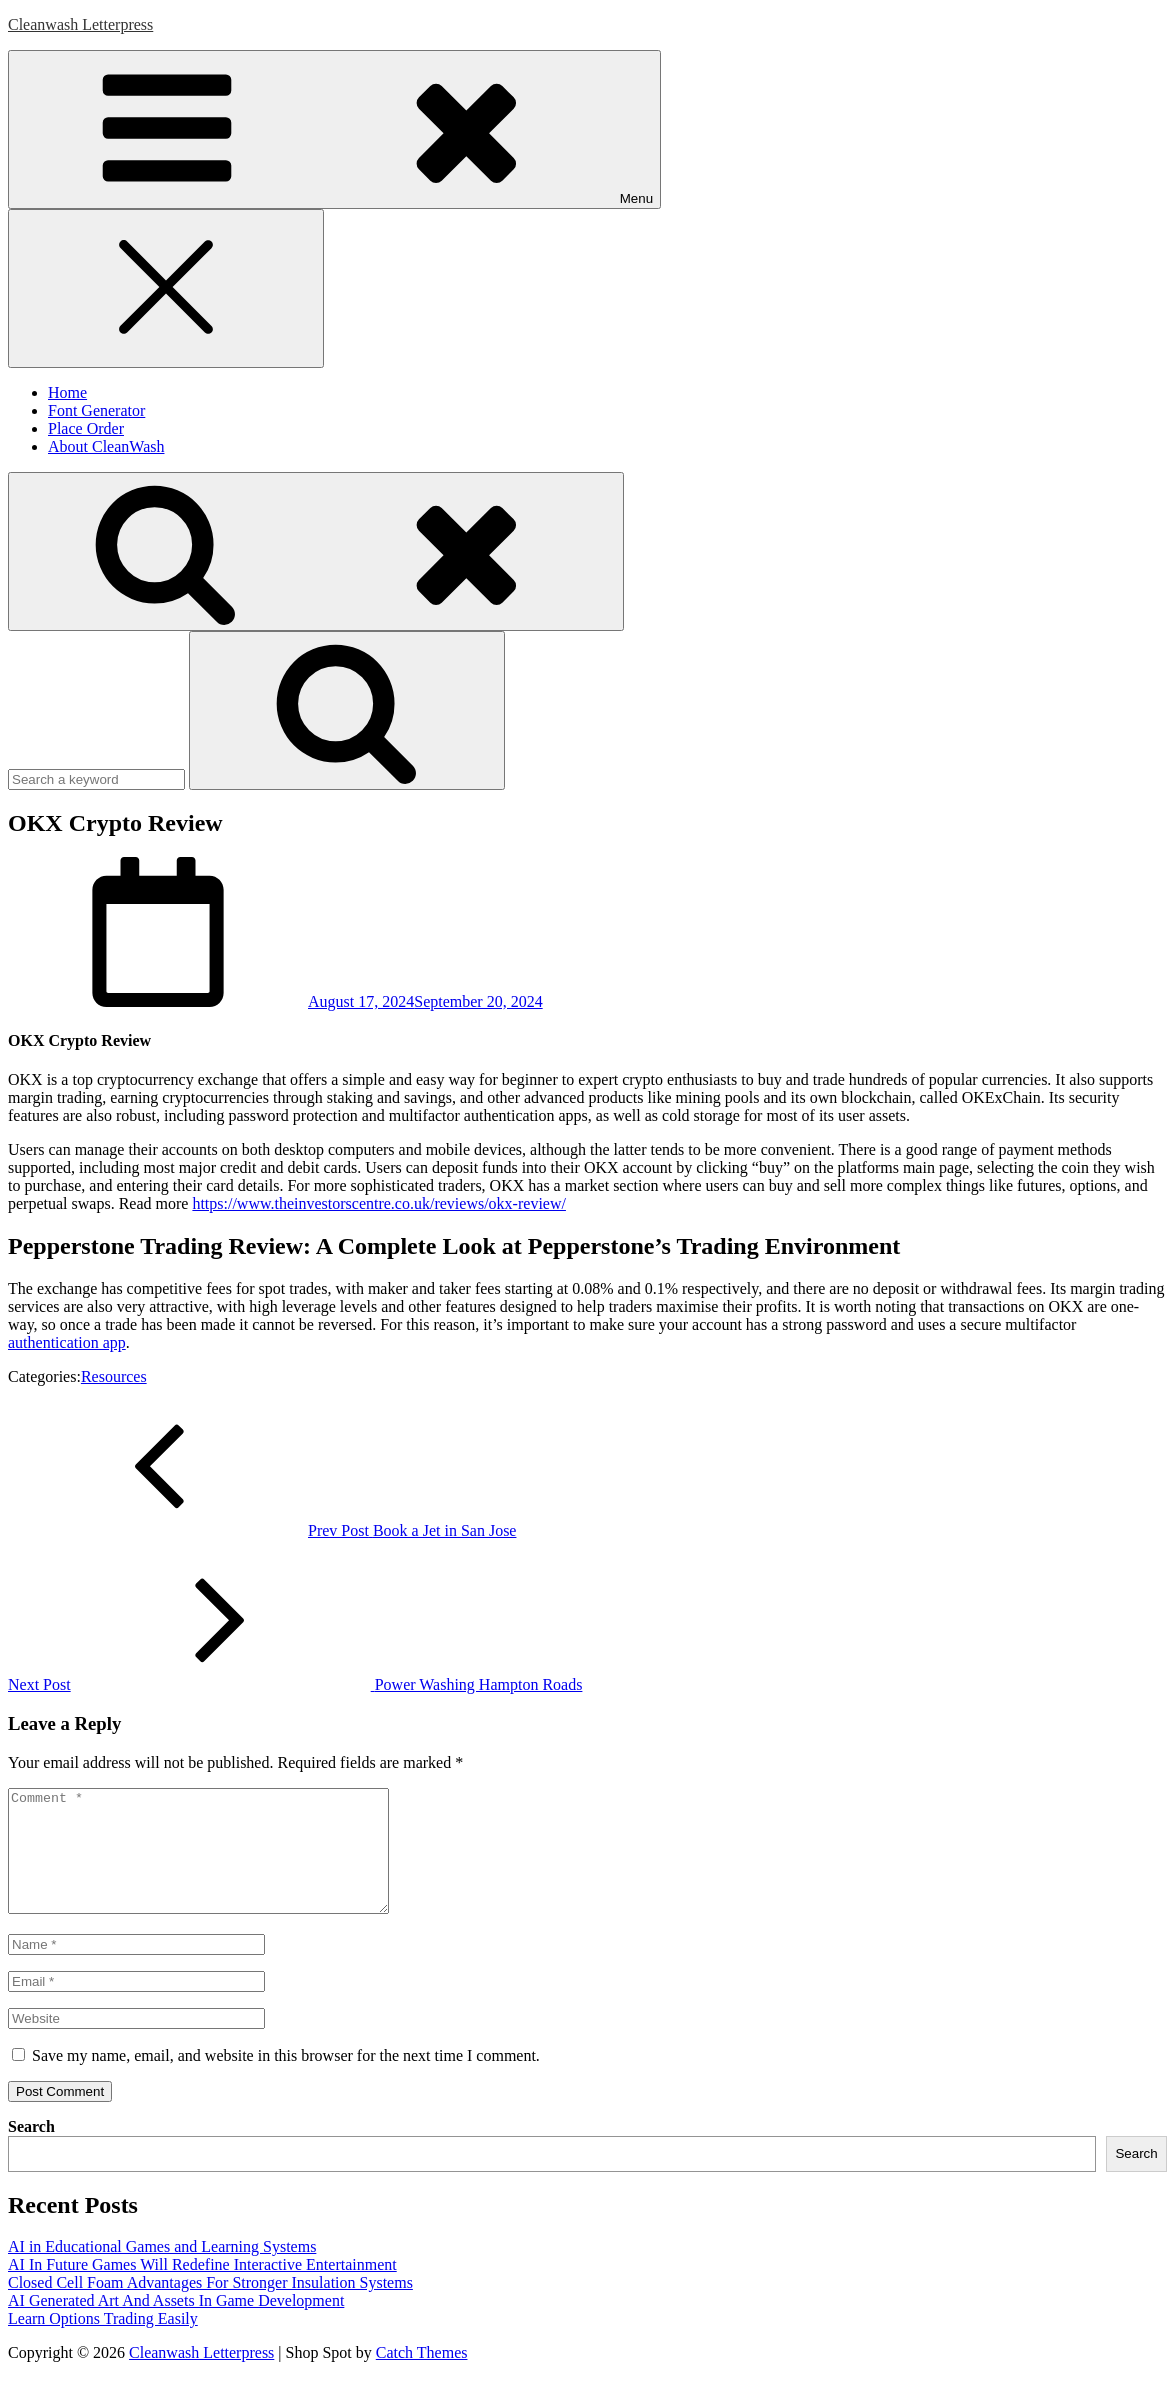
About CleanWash (106, 446)
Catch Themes (422, 2376)
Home (67, 392)
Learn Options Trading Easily (103, 2342)
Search (31, 2150)
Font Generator (96, 410)
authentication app (67, 1342)
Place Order (86, 428)
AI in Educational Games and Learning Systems (162, 2270)
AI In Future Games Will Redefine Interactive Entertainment (202, 2288)
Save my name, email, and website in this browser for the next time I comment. (286, 2079)
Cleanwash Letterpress (80, 24)
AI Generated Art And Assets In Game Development (176, 2324)
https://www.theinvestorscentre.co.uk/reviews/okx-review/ (379, 1203)
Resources (114, 1376)
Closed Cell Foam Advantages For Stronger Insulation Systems (210, 2306)
